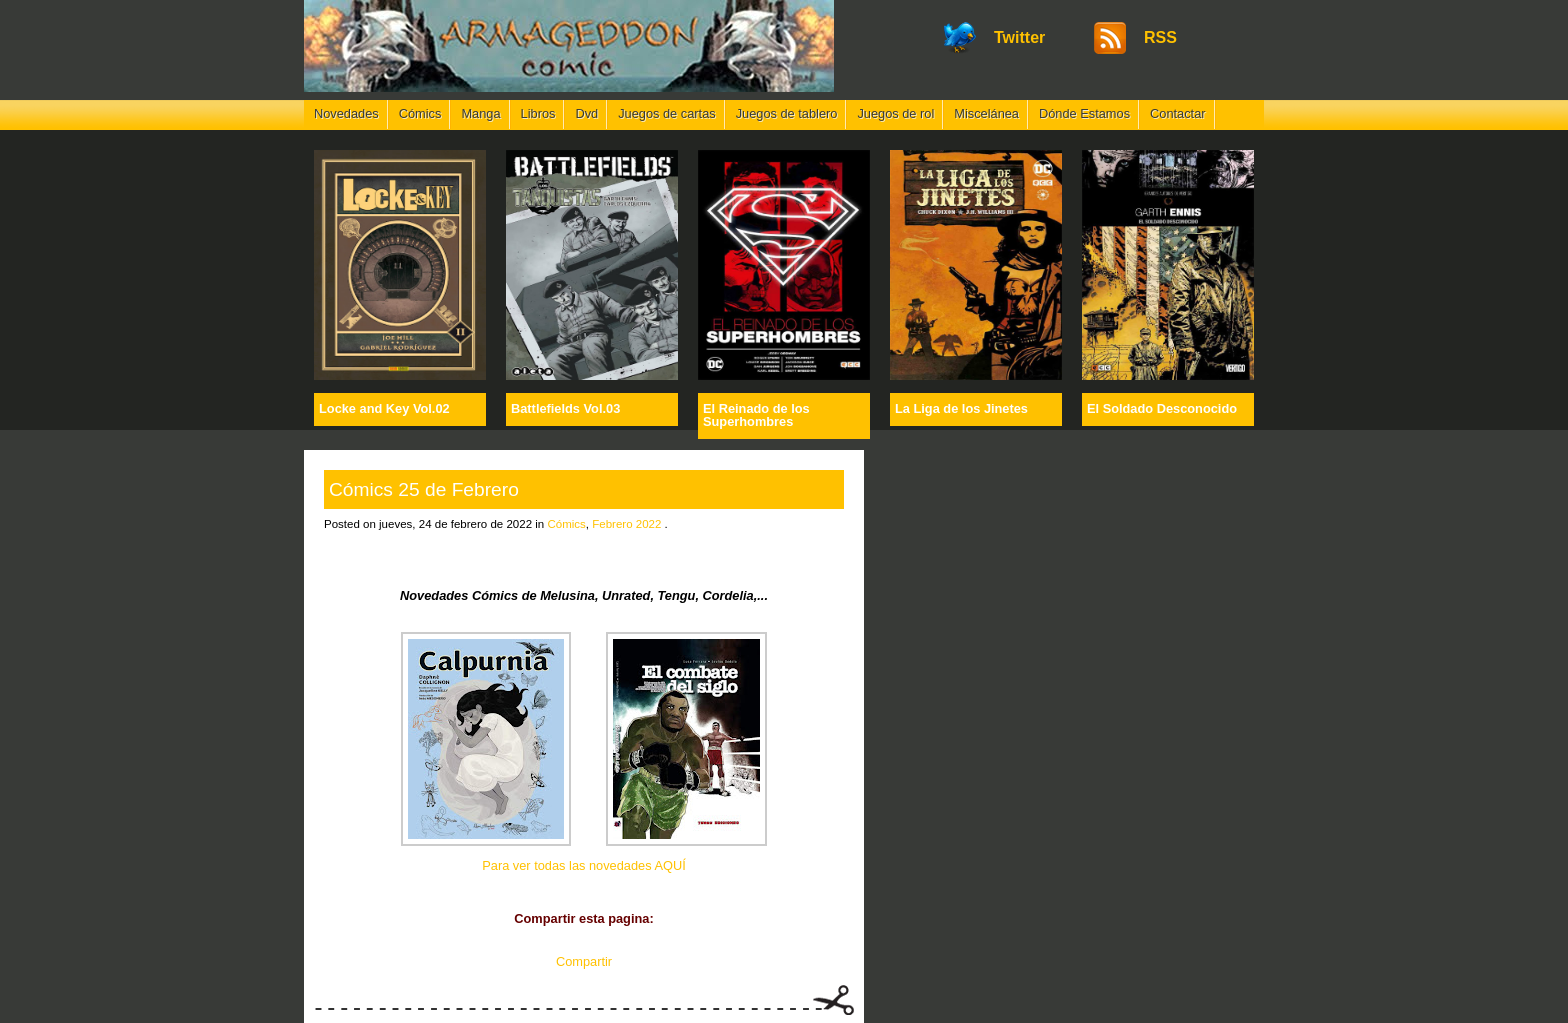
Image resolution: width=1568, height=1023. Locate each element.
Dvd (586, 113)
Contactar (1177, 113)
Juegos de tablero (787, 113)
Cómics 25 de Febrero (424, 489)
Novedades (346, 113)
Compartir (584, 961)
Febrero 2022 (626, 524)
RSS (1160, 37)
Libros (538, 113)
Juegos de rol (895, 113)
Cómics (420, 113)
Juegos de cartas (666, 113)
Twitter (1019, 37)
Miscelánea (986, 113)
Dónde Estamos (1084, 113)
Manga (480, 113)
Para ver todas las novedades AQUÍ (583, 865)
